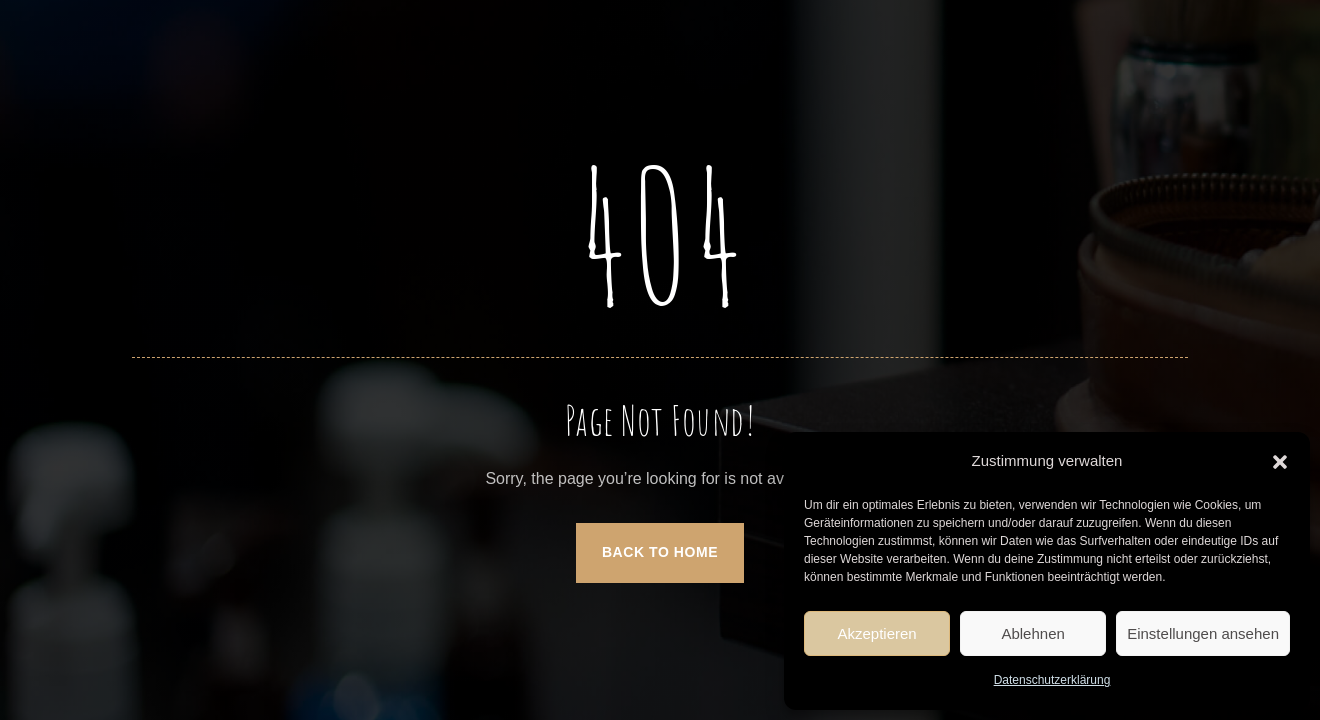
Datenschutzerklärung (1052, 680)
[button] (1280, 462)
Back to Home (660, 552)
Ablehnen (1032, 633)
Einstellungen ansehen (1203, 633)
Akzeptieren (876, 633)
